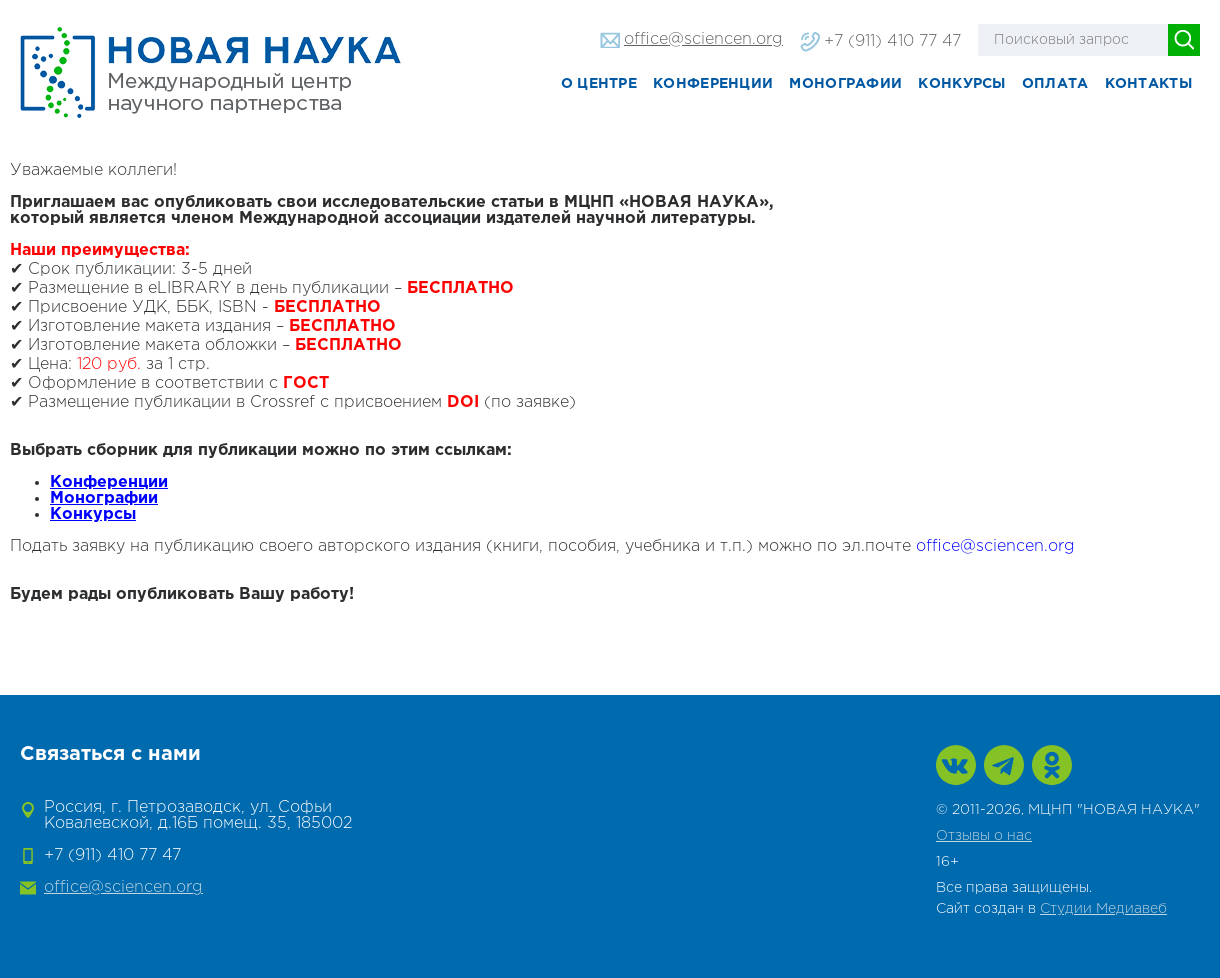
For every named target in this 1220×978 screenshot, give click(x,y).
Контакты (1148, 84)
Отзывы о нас (984, 836)
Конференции (713, 84)
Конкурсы (961, 84)
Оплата (1055, 84)
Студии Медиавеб (1103, 909)
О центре (599, 84)
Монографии (845, 84)
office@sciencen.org (703, 39)
